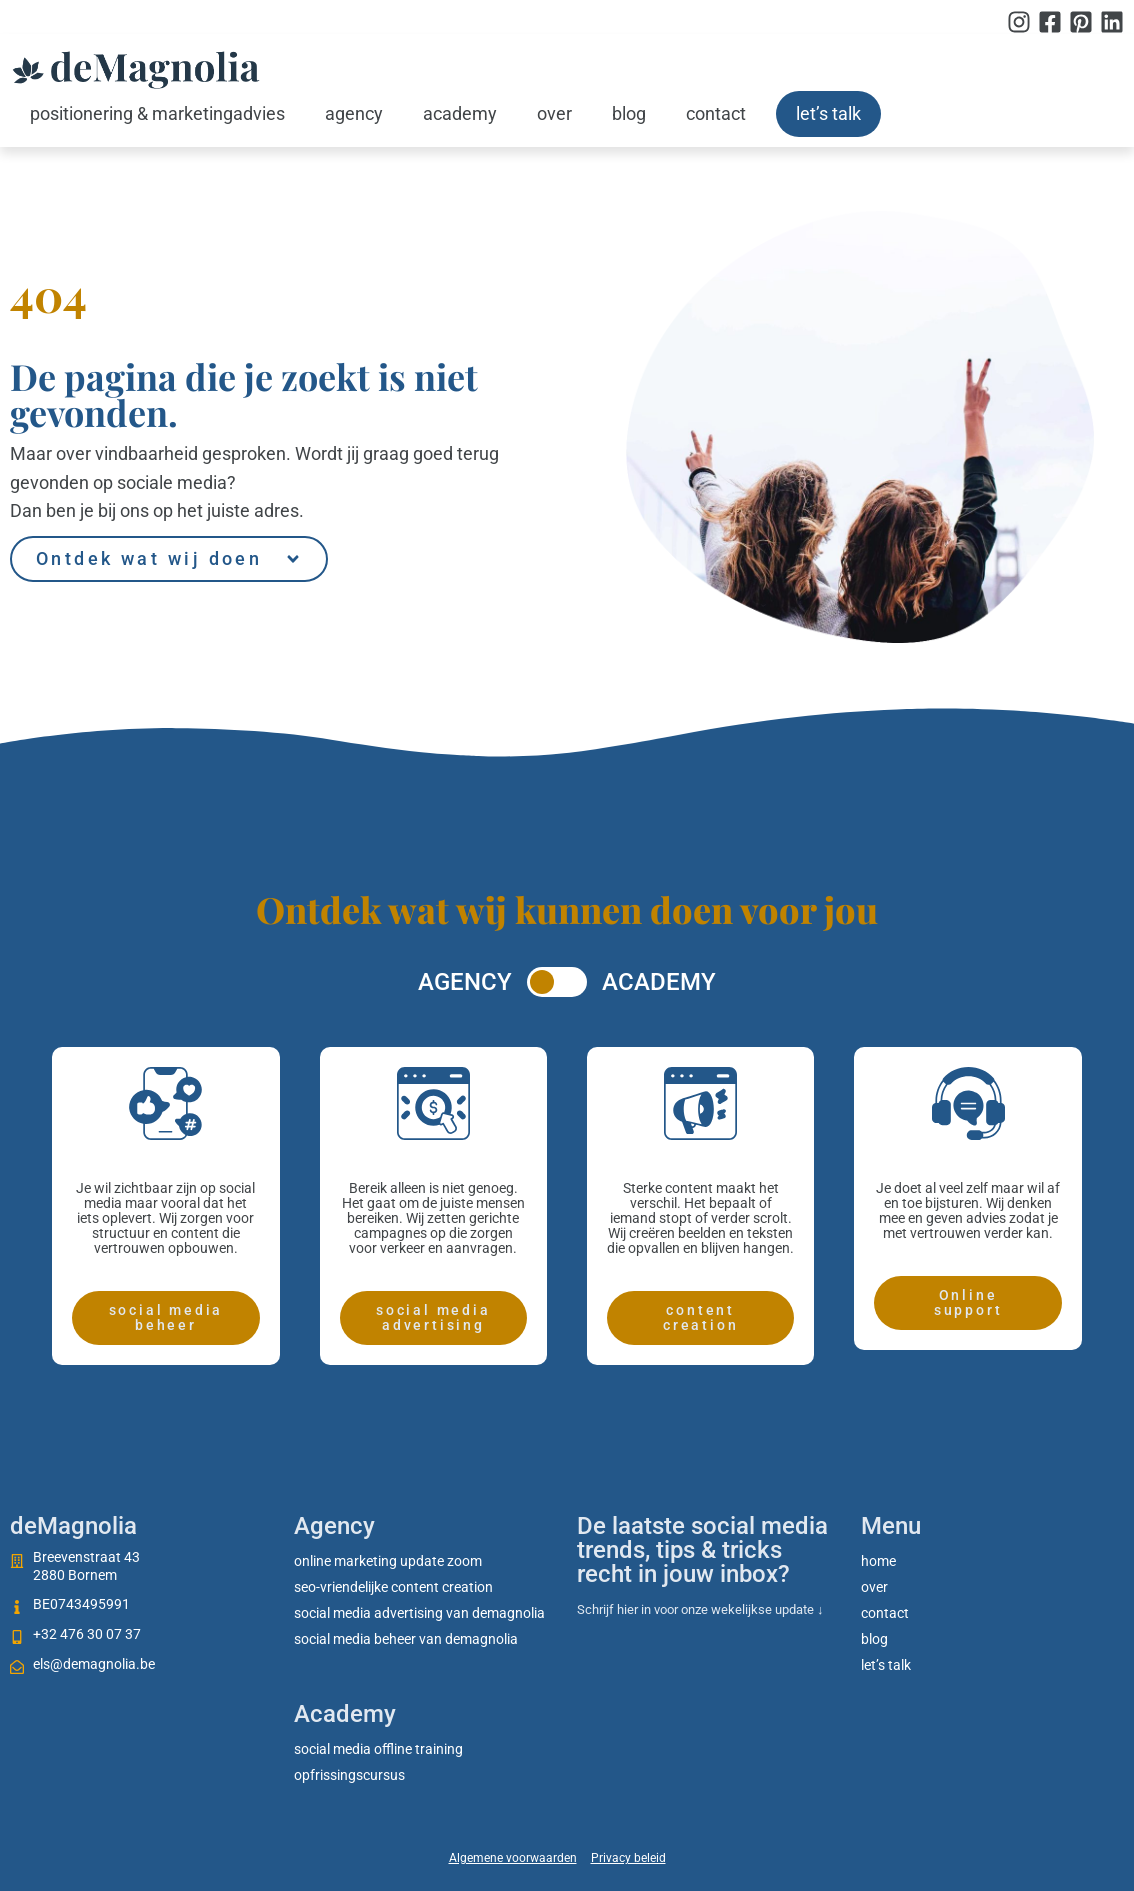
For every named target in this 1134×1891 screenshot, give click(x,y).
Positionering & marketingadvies (157, 113)
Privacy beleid (628, 1858)
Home (878, 1561)
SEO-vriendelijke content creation (393, 1587)
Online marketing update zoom (388, 1561)
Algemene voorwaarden (513, 1858)
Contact (716, 113)
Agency (354, 113)
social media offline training (378, 1749)
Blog (629, 113)
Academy (460, 113)
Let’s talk (828, 113)
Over (554, 113)
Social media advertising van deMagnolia (419, 1613)
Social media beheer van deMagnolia (406, 1639)
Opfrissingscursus (349, 1775)
